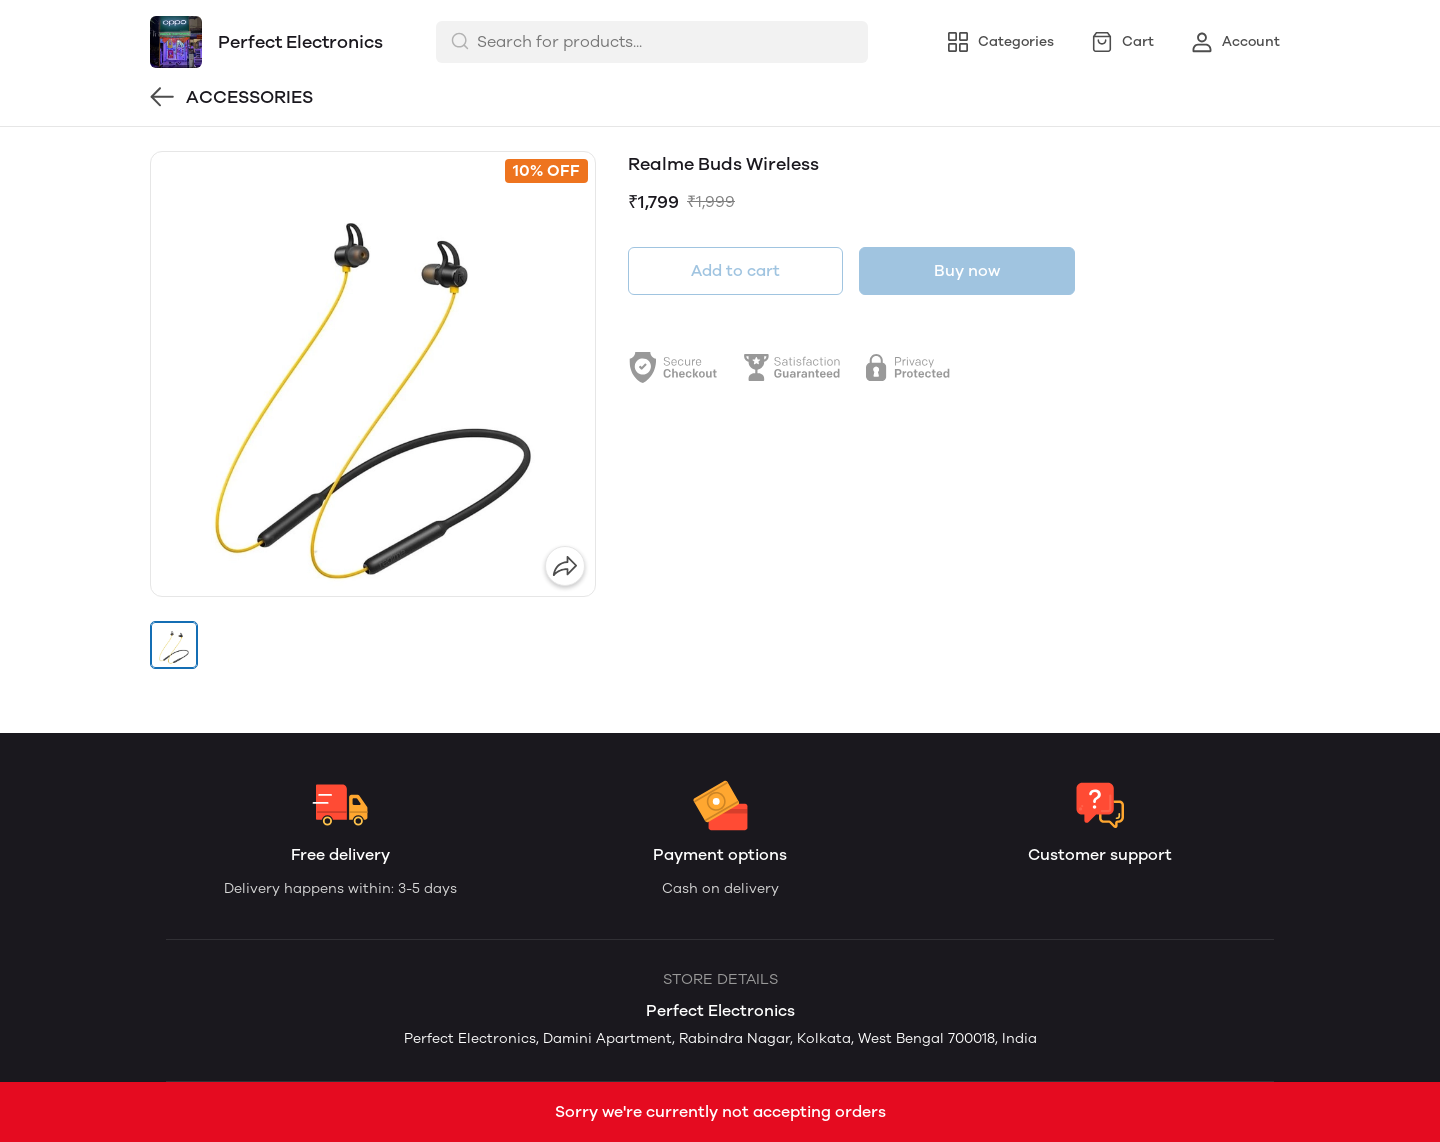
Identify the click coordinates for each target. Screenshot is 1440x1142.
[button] (174, 645)
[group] (373, 374)
